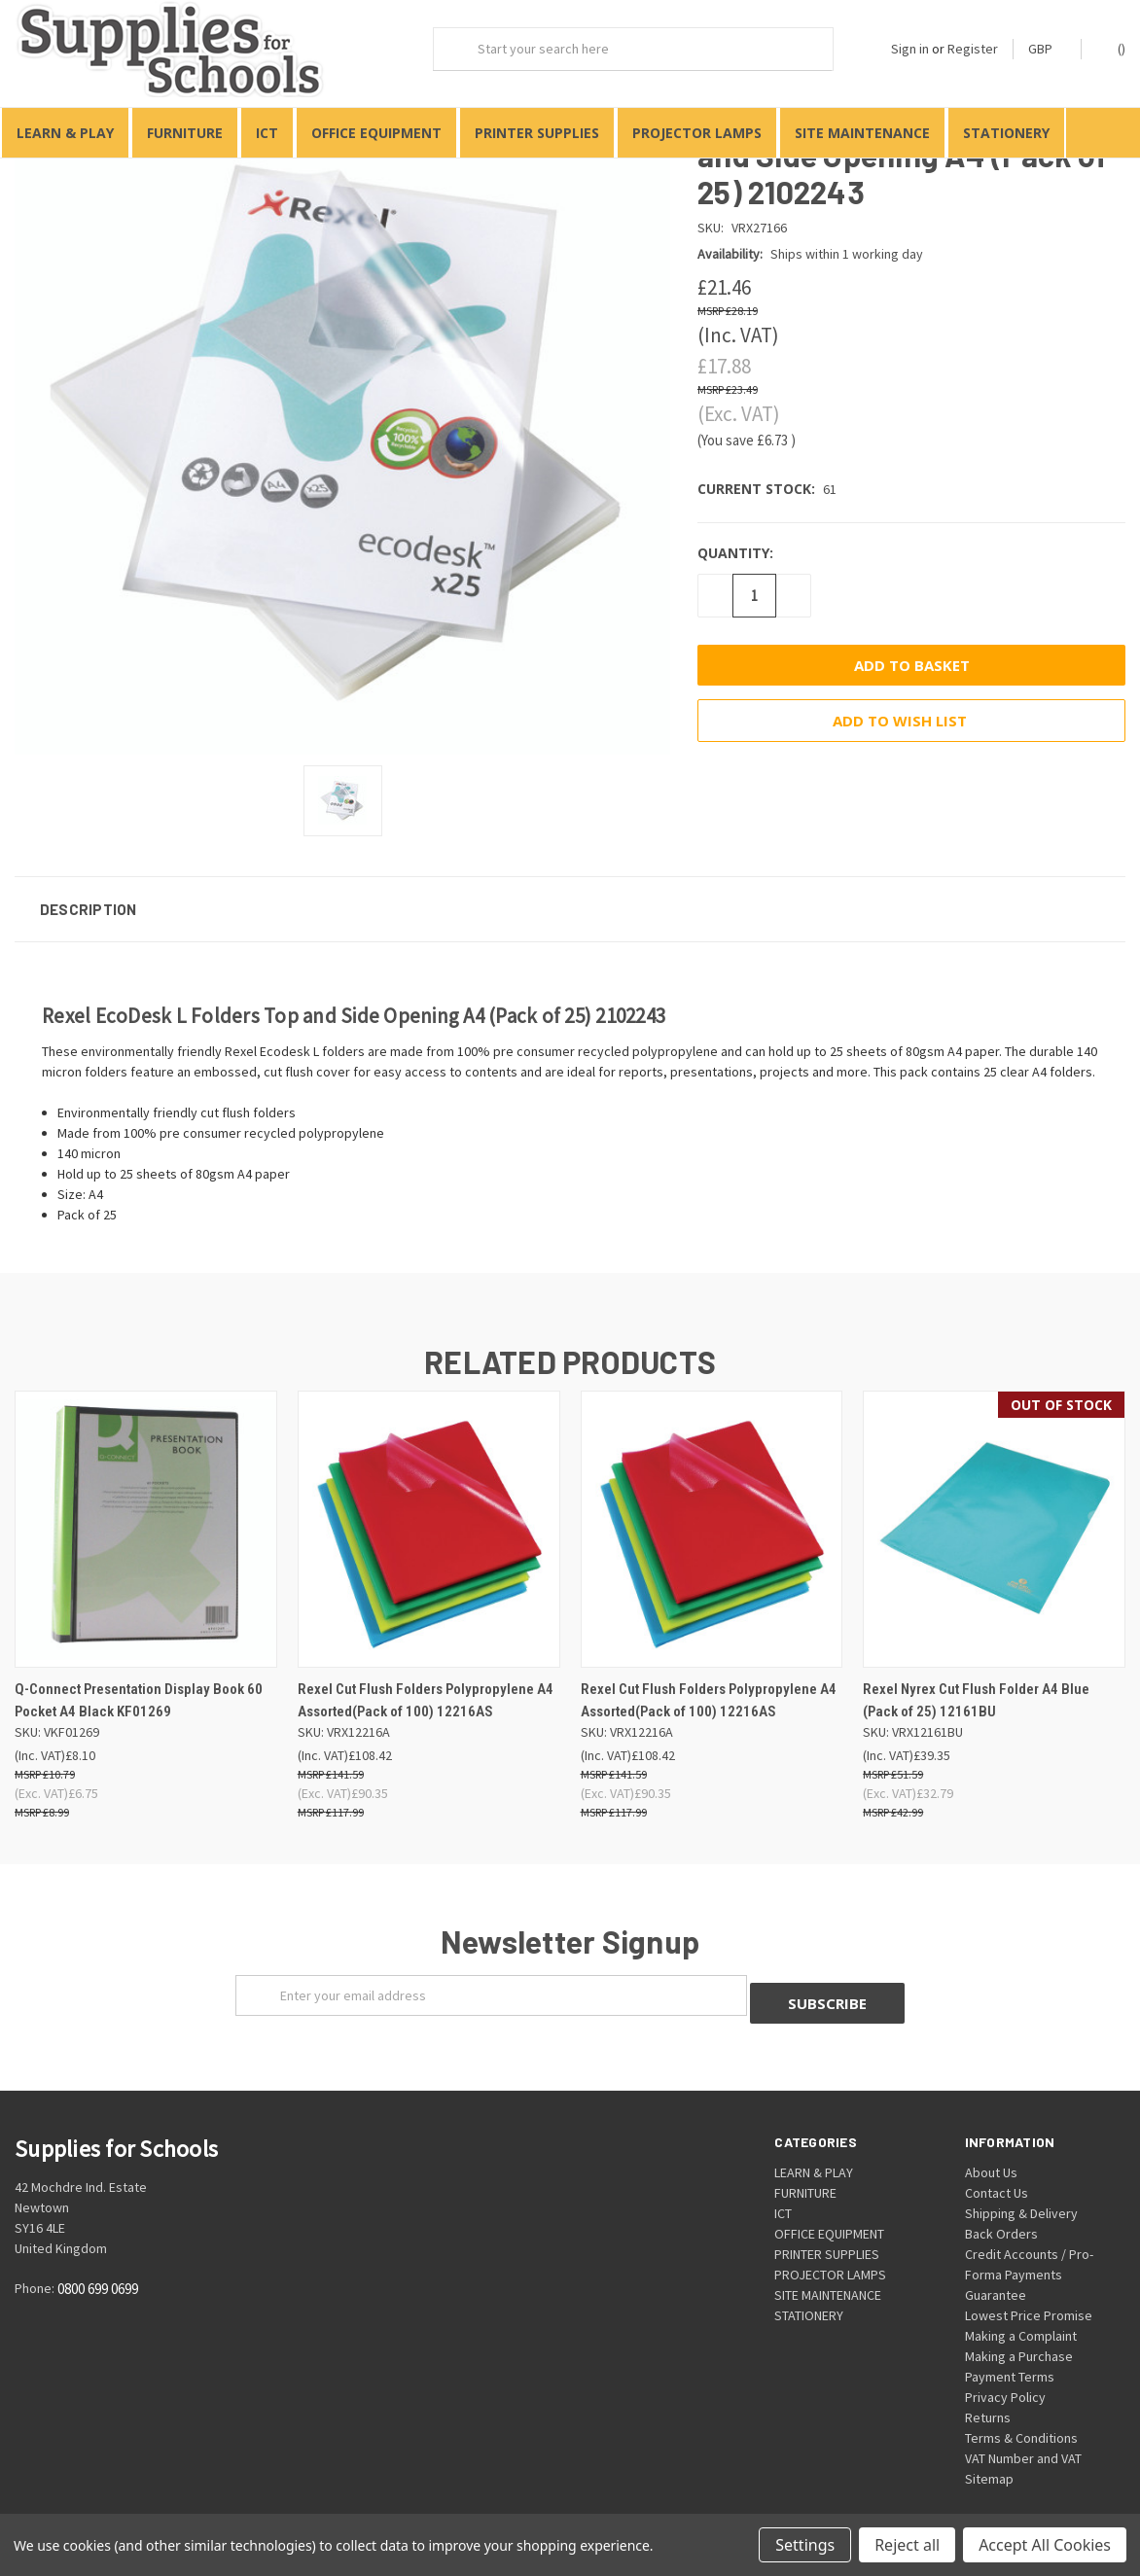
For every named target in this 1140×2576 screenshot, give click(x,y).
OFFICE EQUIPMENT (376, 133)
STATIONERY (1006, 133)
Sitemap (989, 2459)
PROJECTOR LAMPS (697, 133)
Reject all (907, 2545)
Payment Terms (1009, 2357)
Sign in (910, 48)
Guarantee (995, 2275)
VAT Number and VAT (1023, 2439)
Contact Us (996, 2173)
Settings (805, 2545)
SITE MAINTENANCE (862, 133)
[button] (570, 897)
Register (972, 48)
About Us (991, 2153)
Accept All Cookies (1045, 2545)
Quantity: (735, 541)
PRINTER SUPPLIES (537, 133)
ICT (267, 133)
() (1112, 48)
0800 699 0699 (97, 2269)
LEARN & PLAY (65, 133)
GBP (1047, 48)
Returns (988, 2398)
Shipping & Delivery (1021, 2194)
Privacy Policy (1005, 2377)
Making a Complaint (1021, 2316)
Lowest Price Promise (1028, 2296)
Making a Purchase (1019, 2337)
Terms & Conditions (1021, 2418)
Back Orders (1001, 2214)
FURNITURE (185, 133)
